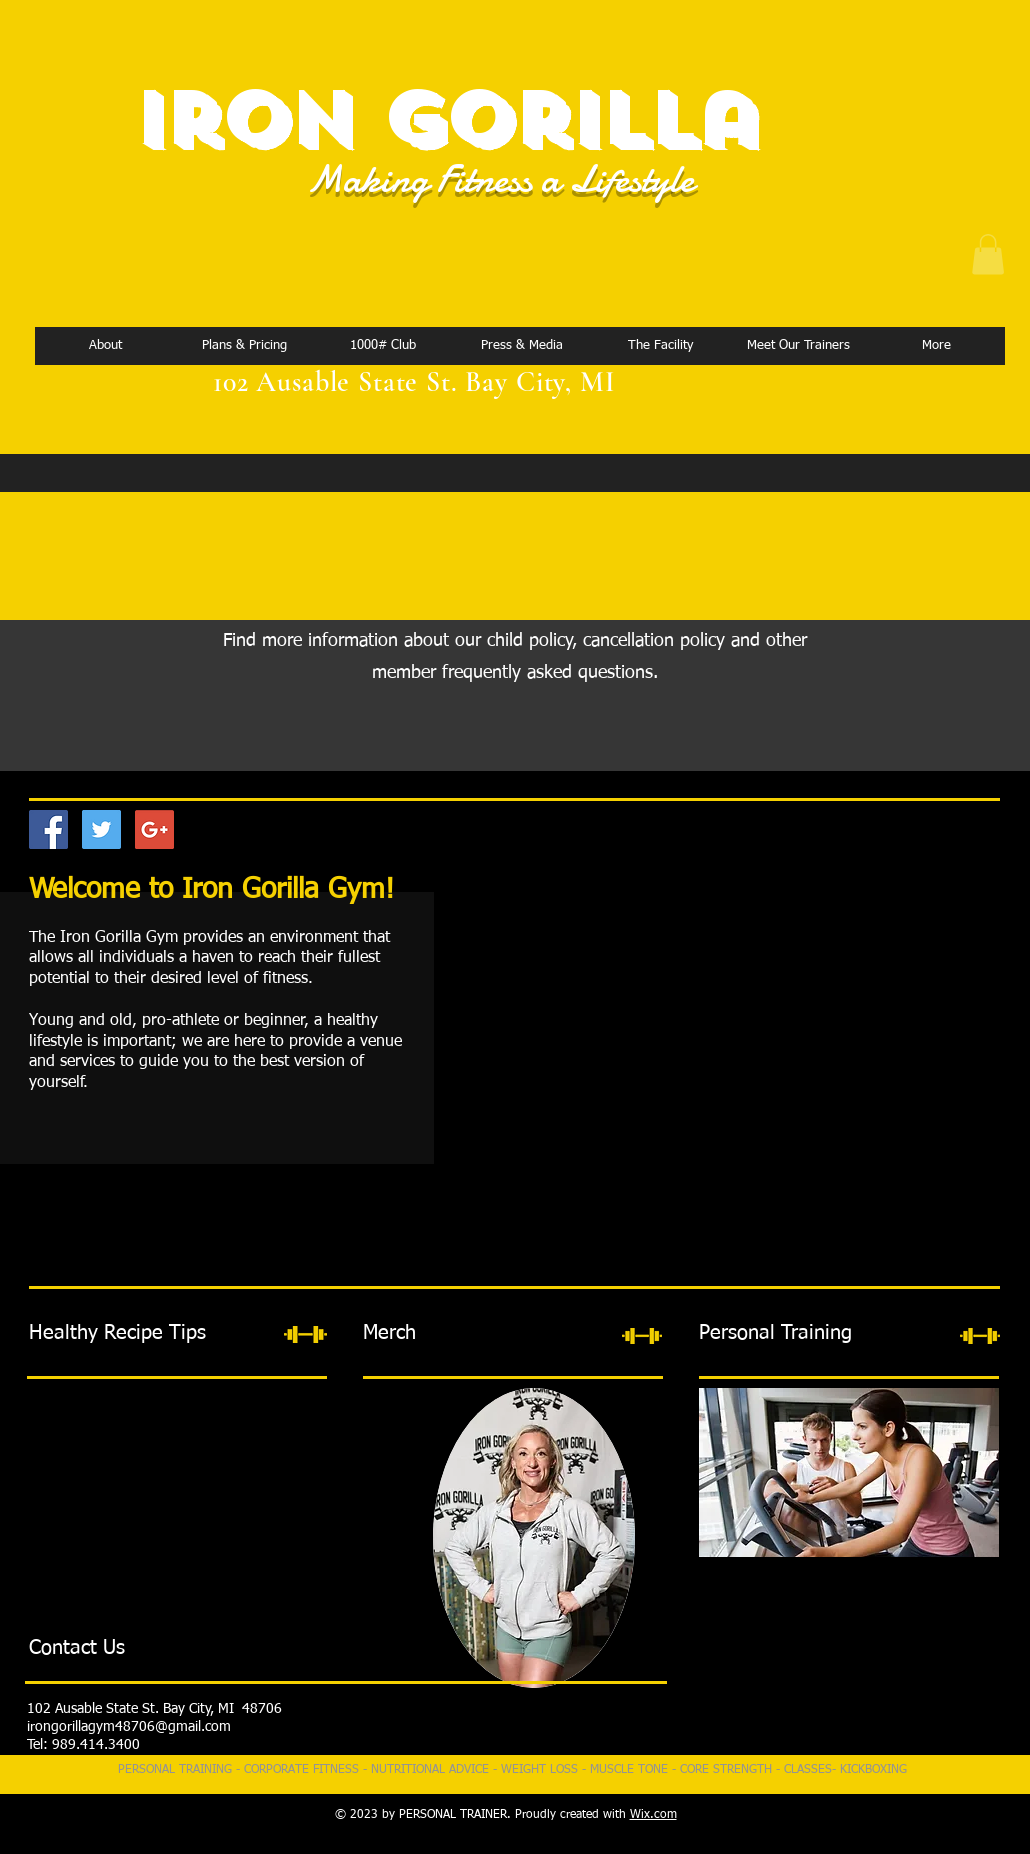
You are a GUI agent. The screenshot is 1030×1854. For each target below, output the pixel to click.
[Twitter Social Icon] (101, 829)
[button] (988, 254)
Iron (242, 120)
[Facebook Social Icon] (48, 829)
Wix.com (653, 1815)
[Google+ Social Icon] (154, 829)
